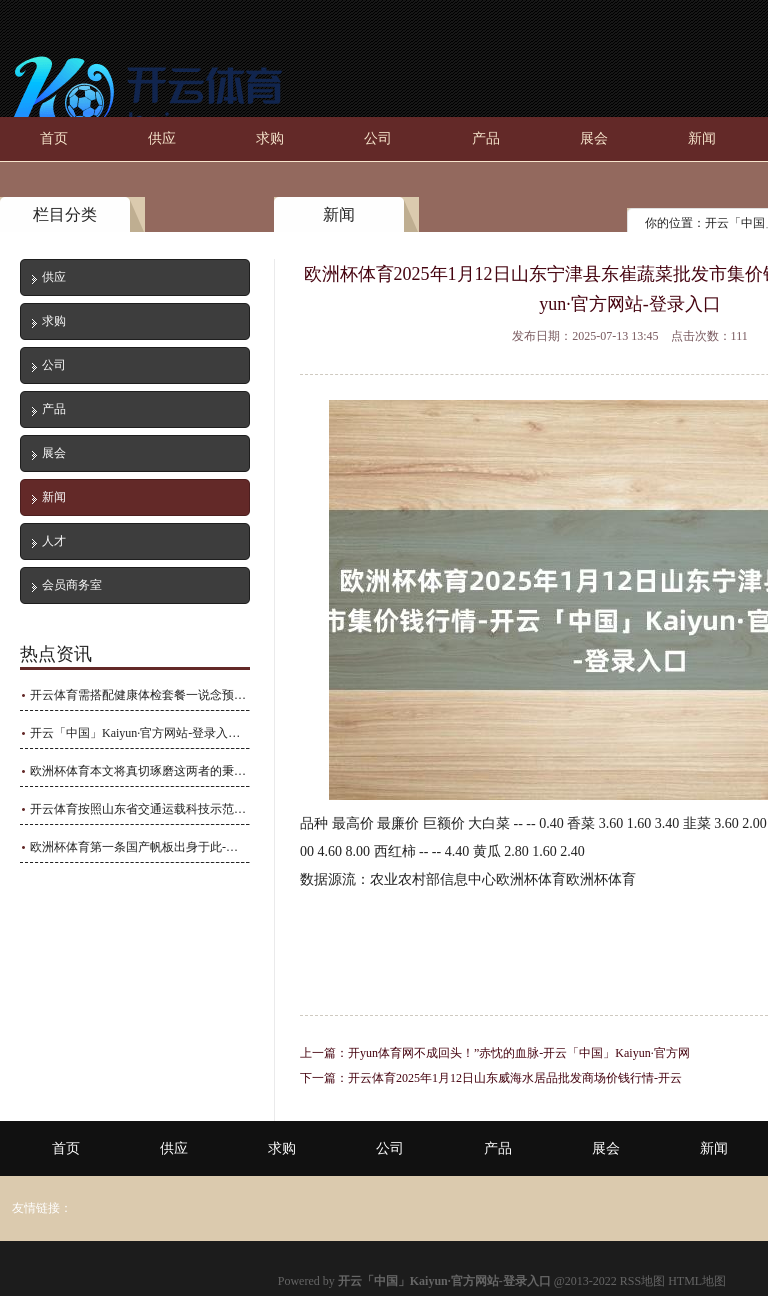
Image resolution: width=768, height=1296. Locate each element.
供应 (162, 138)
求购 (270, 138)
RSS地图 (642, 1281)
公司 (378, 138)
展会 (594, 138)
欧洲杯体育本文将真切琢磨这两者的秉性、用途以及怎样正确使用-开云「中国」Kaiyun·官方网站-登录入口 (139, 771)
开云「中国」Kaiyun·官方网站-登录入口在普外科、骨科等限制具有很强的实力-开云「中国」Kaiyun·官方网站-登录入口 (139, 733)
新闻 (702, 138)
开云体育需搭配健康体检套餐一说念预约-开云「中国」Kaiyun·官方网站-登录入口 (139, 695)
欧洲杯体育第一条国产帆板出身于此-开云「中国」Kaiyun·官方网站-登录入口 (139, 847)
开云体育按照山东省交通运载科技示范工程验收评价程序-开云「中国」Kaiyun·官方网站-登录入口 (139, 809)
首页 (54, 138)
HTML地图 (697, 1281)
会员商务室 (72, 585)
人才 (54, 541)
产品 (486, 138)
